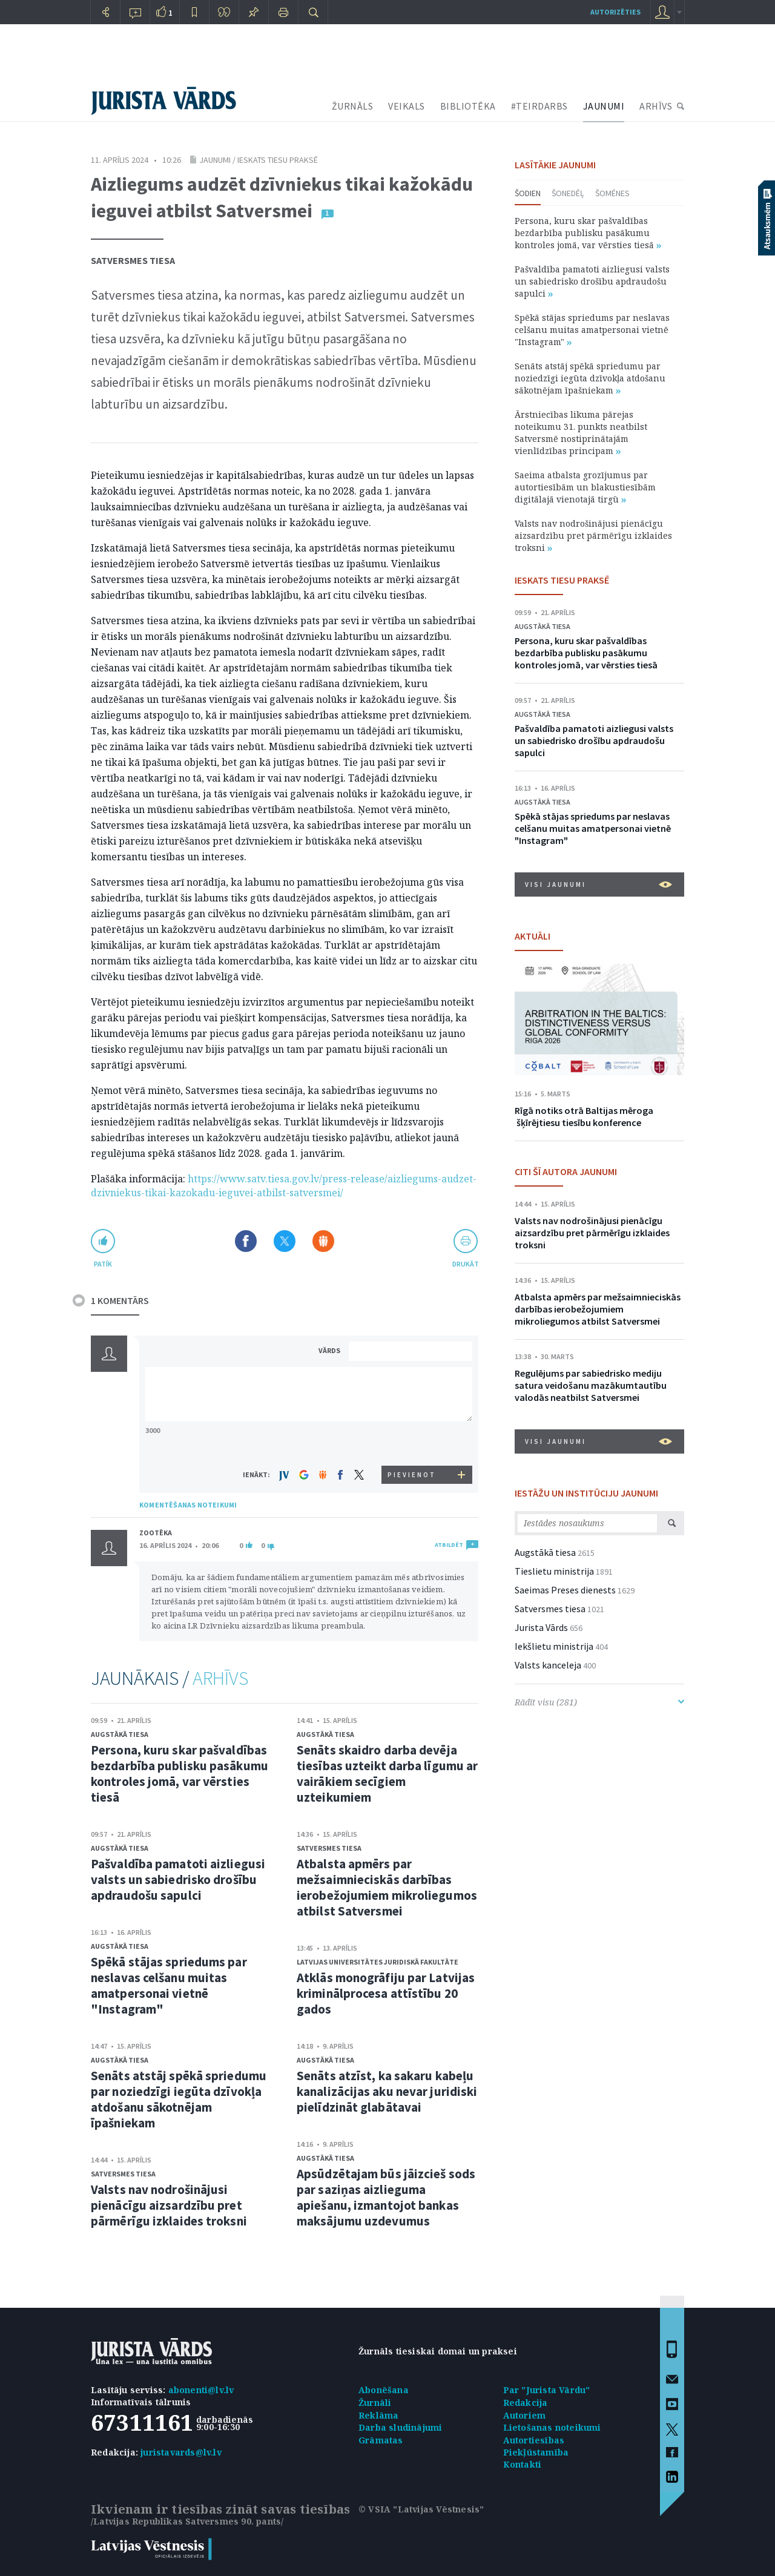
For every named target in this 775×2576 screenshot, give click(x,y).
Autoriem (524, 2415)
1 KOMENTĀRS (120, 1300)
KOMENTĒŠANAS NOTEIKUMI (188, 1504)
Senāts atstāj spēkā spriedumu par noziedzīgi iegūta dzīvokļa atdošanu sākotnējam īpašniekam (178, 2099)
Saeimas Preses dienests (565, 1590)
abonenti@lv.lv (201, 2390)
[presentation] (412, 1443)
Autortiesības (534, 2440)
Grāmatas (380, 2440)
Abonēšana (383, 2390)
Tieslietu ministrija (554, 1571)
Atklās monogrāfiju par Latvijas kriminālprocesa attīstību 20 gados (386, 1993)
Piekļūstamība (536, 2452)
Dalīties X (284, 1241)
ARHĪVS (655, 106)
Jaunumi (215, 159)
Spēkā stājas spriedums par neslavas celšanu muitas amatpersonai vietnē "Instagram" (169, 1985)
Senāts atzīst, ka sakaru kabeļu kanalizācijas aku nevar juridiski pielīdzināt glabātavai (387, 2091)
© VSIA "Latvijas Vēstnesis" (421, 2509)
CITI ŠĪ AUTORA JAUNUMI (566, 1171)
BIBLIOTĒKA (468, 106)
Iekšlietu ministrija (554, 1646)
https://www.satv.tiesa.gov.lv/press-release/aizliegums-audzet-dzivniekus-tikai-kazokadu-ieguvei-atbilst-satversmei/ (284, 1185)
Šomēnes (612, 193)
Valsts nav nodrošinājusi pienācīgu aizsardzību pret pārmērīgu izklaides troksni (169, 2205)
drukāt (465, 1263)
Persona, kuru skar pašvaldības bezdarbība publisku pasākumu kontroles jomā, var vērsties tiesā (179, 1773)
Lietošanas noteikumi (552, 2427)
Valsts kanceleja (548, 1665)
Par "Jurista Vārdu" (546, 2390)
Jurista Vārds (541, 1627)
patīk (103, 1263)
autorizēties (615, 11)
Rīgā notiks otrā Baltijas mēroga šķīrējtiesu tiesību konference (584, 1116)
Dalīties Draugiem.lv (323, 1241)
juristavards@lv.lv (181, 2452)
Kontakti (522, 2464)
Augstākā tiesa (119, 1734)
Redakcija (525, 2402)
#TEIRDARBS (539, 106)
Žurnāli (374, 2402)
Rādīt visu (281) (599, 1702)
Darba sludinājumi (400, 2427)
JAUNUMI (604, 106)
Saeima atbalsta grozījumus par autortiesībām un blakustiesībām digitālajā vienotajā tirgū (585, 487)
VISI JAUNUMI (598, 884)
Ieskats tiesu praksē (277, 159)
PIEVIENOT (412, 1475)
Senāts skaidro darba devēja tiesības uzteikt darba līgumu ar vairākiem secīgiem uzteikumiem (387, 1773)
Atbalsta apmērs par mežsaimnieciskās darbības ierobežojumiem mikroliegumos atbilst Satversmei (387, 1887)
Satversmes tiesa (133, 260)
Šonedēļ (568, 193)
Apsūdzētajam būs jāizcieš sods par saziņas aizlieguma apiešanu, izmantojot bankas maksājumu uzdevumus (386, 2197)
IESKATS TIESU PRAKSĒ (562, 580)
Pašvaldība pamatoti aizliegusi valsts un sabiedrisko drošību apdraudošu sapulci (178, 1879)
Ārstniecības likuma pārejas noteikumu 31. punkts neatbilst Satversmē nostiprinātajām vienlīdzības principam (581, 432)
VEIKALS (406, 106)
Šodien (528, 193)
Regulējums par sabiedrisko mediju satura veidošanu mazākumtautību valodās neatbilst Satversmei (591, 1385)
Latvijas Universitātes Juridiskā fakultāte (377, 1961)
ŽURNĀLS (353, 106)
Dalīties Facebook (246, 1241)
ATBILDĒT (449, 1545)
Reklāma (378, 2415)
